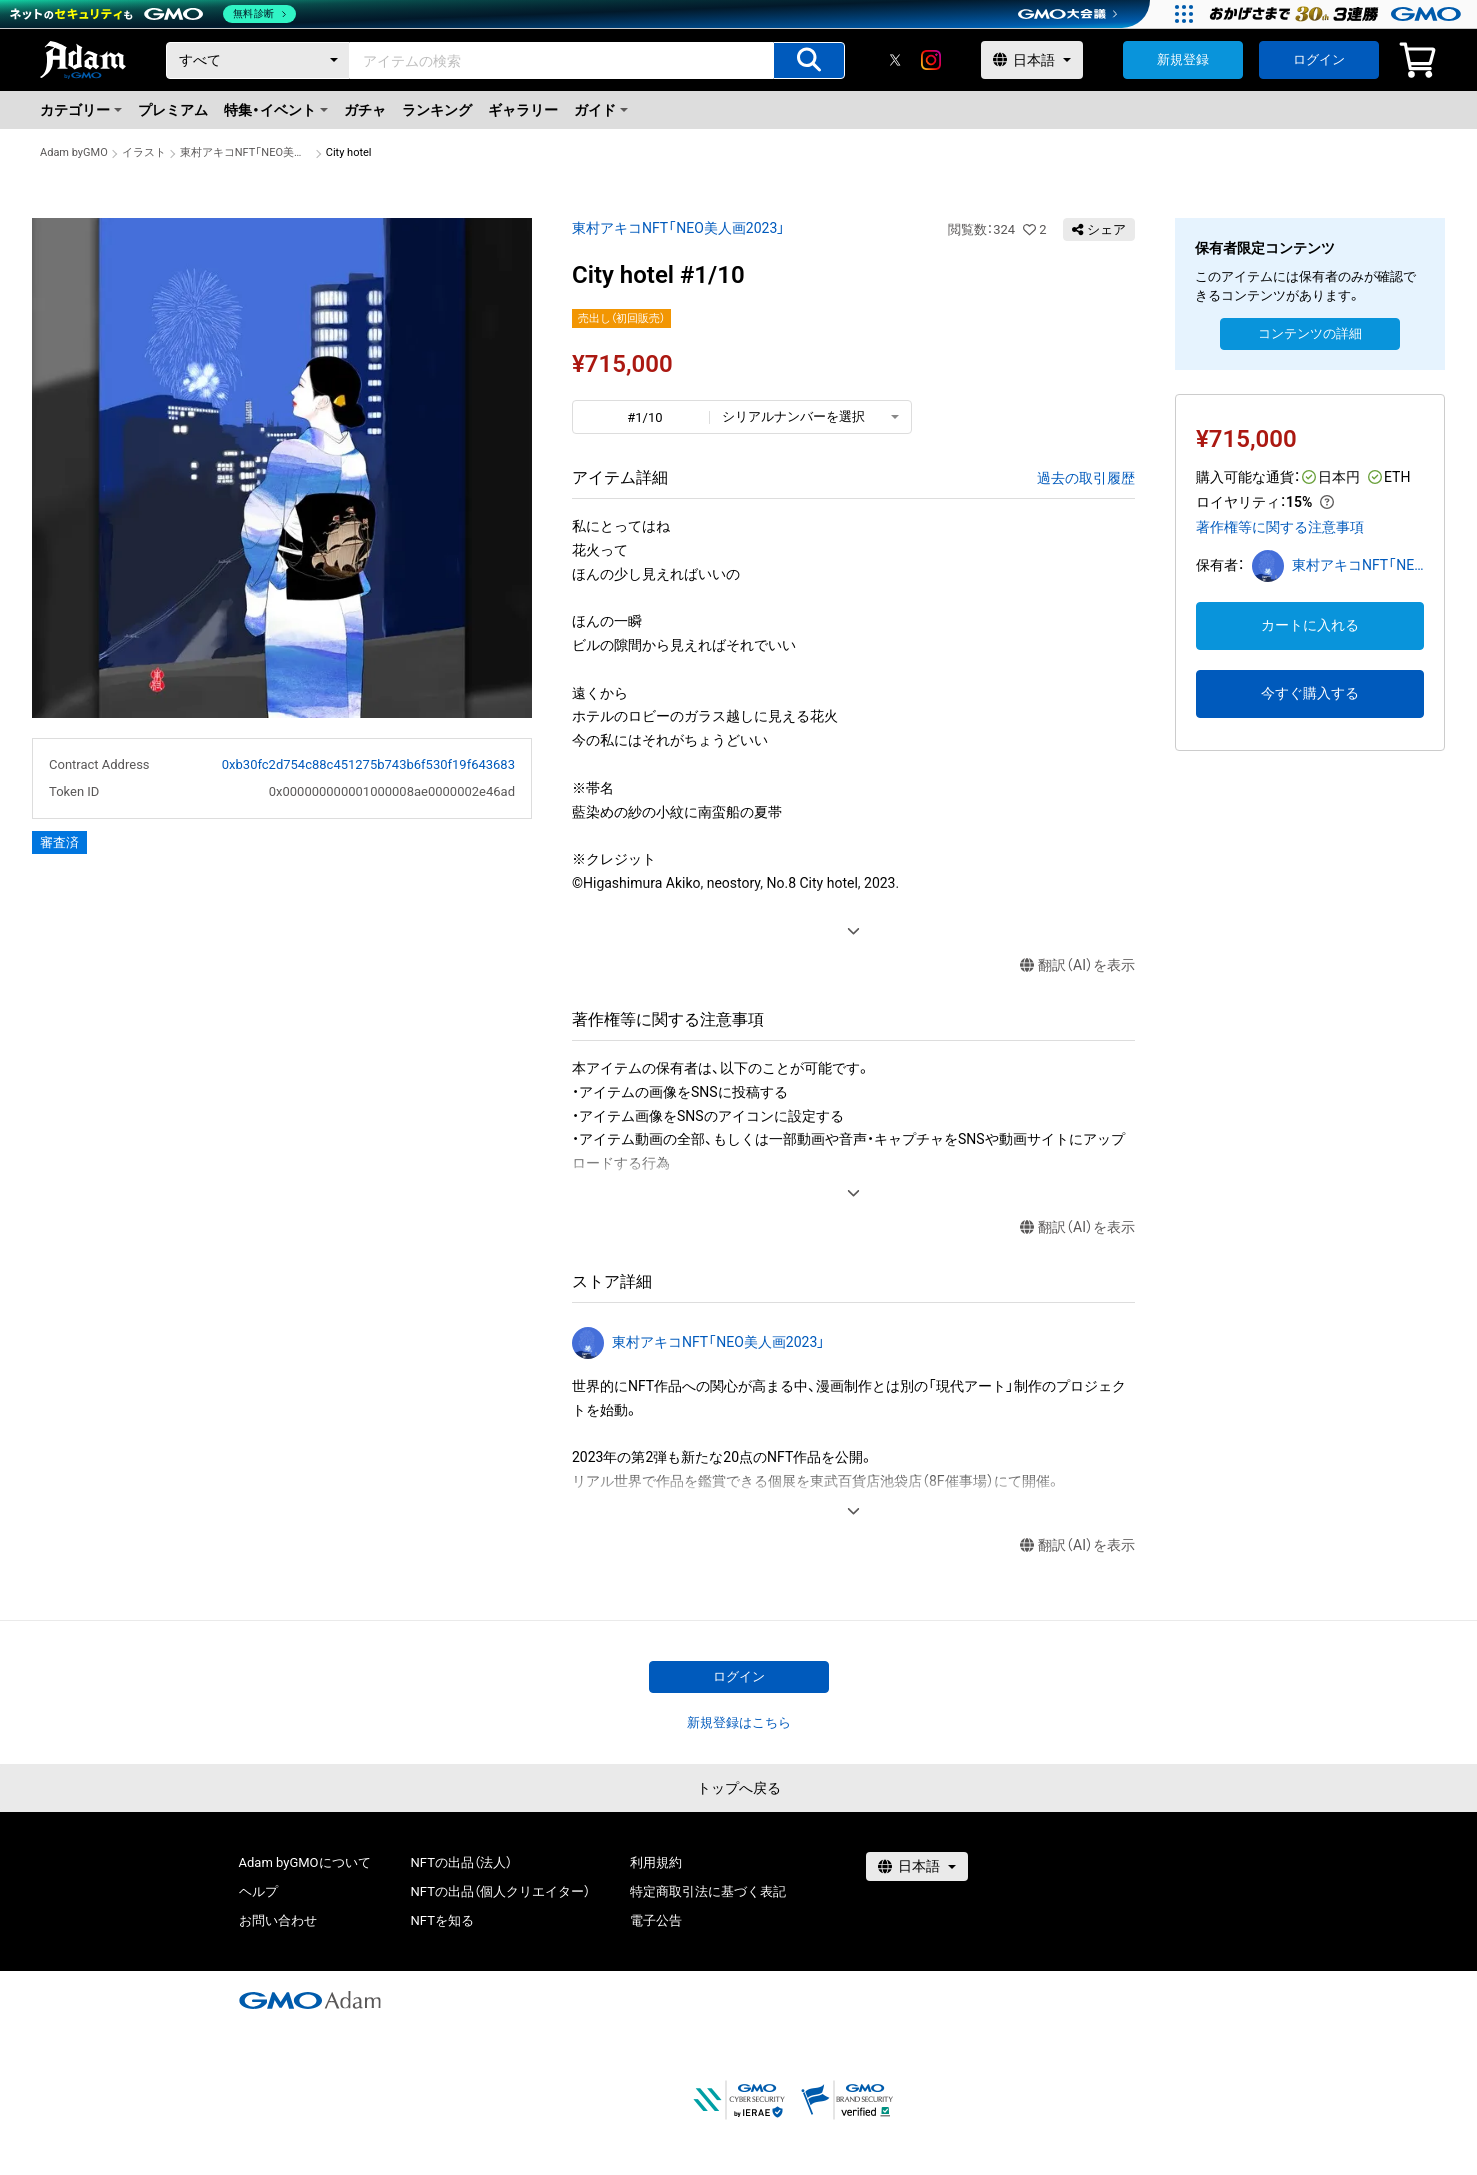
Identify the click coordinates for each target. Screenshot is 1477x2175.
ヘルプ (258, 1891)
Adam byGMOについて (305, 1862)
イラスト (144, 152)
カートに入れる (1310, 625)
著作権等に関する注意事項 (1280, 527)
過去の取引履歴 (1086, 478)
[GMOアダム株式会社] (310, 2000)
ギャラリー (523, 110)
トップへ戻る (739, 1788)
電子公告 (656, 1920)
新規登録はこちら (739, 1722)
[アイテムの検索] (809, 60)
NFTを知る (442, 1920)
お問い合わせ (278, 1920)
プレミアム (173, 110)
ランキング (437, 110)
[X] (895, 60)
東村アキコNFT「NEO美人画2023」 (246, 152)
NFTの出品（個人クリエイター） (500, 1891)
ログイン (1319, 59)
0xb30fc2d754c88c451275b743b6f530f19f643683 (368, 764)
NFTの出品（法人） (461, 1862)
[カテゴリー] (258, 60)
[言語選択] (1032, 60)
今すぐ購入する (1310, 693)
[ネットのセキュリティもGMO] (153, 14)
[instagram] (931, 60)
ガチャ (365, 110)
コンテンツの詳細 (1310, 333)
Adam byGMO (74, 152)
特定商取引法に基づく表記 (708, 1891)
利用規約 (656, 1862)
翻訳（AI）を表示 (1077, 965)
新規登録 (1183, 59)
